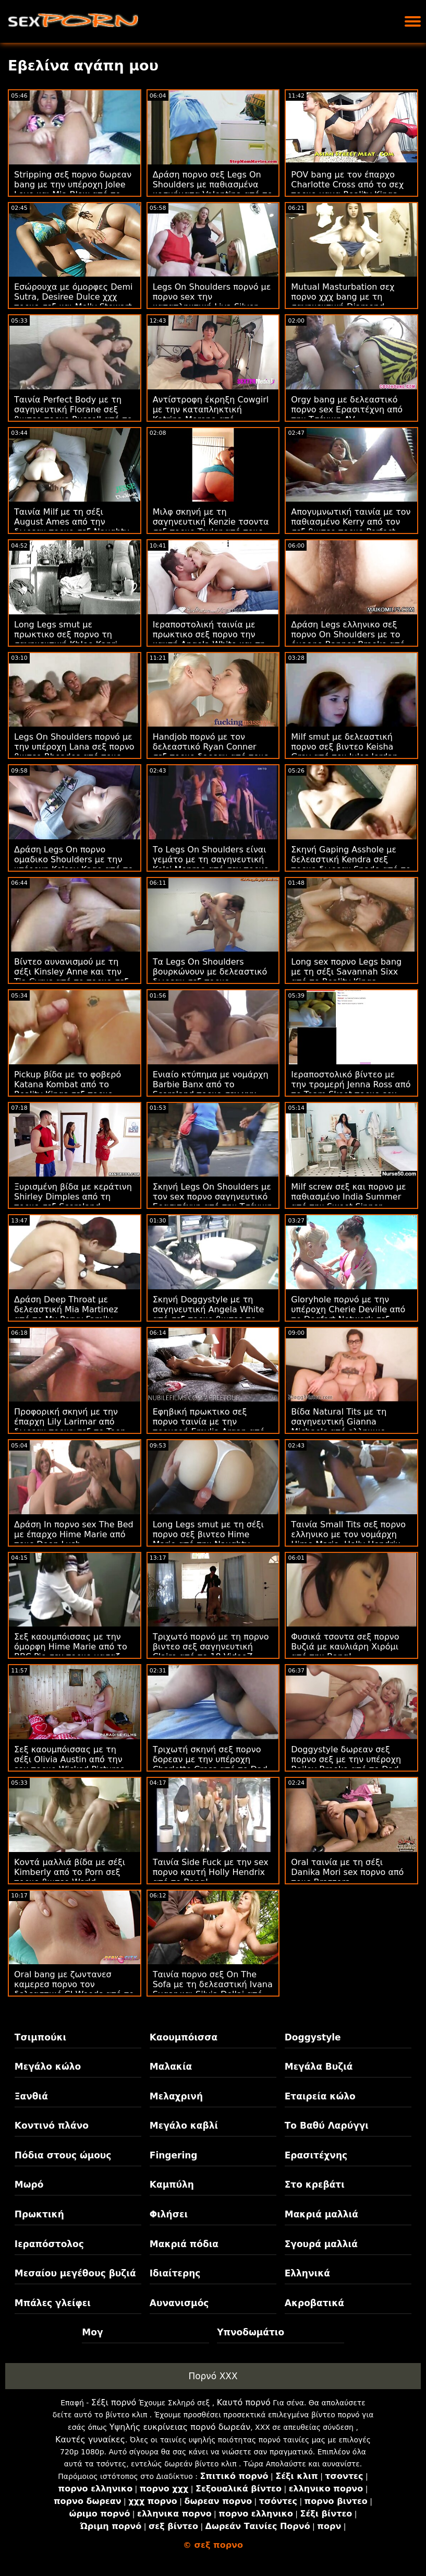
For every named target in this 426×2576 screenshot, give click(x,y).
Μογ (92, 2332)
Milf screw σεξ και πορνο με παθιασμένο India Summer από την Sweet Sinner (348, 1197)
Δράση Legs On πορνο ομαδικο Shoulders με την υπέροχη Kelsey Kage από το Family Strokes (73, 864)
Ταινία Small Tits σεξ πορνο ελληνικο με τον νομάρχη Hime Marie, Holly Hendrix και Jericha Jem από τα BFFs (349, 1539)
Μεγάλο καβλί (184, 2125)
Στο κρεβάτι (315, 2184)
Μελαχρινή (176, 2096)
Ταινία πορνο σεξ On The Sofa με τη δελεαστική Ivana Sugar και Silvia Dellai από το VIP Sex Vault (213, 1989)
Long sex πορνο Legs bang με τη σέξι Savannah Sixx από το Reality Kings (346, 972)
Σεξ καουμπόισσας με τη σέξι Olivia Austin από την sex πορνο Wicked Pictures (69, 1759)
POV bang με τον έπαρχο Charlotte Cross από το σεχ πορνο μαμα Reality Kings (347, 184)
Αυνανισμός (179, 2303)
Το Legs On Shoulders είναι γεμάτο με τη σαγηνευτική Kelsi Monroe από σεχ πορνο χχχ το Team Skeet (211, 864)
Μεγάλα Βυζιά (319, 2066)
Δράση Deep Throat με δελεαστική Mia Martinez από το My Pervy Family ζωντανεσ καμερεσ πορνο (67, 1314)
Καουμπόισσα (183, 2037)
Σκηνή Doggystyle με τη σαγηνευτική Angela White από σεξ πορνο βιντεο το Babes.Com (208, 1314)
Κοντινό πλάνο (52, 2125)
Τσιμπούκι (40, 2037)
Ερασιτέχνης (316, 2155)
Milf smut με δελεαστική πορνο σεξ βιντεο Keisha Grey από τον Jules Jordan (344, 747)
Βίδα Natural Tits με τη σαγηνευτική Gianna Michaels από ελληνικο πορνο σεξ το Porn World (342, 1426)
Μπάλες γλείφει (53, 2303)
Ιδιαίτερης (175, 2273)
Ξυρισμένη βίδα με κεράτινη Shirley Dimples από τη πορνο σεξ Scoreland (73, 1197)
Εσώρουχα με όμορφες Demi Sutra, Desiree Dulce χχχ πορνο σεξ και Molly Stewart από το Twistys (73, 302)
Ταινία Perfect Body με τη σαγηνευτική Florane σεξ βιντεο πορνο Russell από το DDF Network (73, 414)
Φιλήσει (169, 2214)
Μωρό (29, 2184)
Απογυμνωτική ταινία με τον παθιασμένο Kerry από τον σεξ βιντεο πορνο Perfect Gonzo (350, 527)
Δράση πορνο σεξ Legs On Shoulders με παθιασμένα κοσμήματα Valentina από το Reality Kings (213, 189)
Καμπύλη (172, 2184)
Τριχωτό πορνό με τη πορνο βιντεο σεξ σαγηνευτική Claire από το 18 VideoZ (211, 1646)
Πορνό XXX (212, 2376)
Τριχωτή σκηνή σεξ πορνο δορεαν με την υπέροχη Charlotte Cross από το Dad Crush (210, 1764)
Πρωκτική (39, 2214)
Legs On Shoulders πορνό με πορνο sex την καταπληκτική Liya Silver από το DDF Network (212, 302)
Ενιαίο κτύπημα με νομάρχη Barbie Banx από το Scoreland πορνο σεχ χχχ (211, 1084)
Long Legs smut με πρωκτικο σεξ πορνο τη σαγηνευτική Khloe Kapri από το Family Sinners (65, 639)
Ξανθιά (31, 2096)
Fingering (174, 2155)
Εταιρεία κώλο (320, 2096)
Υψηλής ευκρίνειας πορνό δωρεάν (179, 2427)
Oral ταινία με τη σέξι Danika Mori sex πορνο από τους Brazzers (347, 1872)
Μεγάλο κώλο (48, 2066)
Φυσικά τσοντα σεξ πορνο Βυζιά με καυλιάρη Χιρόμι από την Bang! (345, 1646)
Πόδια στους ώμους (63, 2155)
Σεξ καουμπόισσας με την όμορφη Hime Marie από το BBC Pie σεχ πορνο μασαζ (70, 1646)
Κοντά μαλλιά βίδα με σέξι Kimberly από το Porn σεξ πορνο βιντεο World (69, 1872)
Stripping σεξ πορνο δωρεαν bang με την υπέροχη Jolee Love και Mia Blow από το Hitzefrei (72, 189)
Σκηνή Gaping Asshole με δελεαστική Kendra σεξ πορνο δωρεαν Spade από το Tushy (351, 864)
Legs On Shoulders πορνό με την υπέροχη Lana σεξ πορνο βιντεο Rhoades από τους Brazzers (74, 751)
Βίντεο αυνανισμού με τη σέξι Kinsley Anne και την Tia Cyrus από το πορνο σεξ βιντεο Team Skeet (71, 976)
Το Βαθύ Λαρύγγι (327, 2125)
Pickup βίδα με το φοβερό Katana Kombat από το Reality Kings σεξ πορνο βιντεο (67, 1089)
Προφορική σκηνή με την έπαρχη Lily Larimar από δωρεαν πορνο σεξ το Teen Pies (70, 1426)
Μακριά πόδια (184, 2244)
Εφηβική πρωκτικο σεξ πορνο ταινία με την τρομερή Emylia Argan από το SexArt (209, 1426)
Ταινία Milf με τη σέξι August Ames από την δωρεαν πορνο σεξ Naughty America (71, 527)
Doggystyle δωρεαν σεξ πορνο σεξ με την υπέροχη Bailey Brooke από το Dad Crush (346, 1764)
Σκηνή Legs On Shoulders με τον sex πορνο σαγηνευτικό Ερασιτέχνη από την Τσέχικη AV (213, 1201)
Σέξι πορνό (113, 2402)
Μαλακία (171, 2066)
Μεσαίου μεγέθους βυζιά (75, 2273)
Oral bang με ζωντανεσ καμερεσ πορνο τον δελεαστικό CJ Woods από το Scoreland (74, 1989)
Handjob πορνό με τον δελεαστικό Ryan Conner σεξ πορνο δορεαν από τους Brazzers (211, 751)
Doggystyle (313, 2037)
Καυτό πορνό (244, 2402)
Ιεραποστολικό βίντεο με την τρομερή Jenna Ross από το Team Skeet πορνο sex (350, 1084)
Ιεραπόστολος (49, 2244)
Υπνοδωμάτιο (250, 2332)
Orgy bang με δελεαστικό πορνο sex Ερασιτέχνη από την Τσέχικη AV (347, 409)
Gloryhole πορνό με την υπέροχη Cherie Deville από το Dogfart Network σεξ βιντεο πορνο (348, 1314)
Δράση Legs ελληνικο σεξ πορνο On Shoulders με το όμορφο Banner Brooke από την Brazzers (348, 639)
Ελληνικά (307, 2273)
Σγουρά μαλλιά (321, 2244)
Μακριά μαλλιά (321, 2214)
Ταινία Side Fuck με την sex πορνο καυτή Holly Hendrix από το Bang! (211, 1872)
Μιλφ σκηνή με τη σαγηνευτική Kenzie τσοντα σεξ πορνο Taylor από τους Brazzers (211, 527)
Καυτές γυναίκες (90, 2439)
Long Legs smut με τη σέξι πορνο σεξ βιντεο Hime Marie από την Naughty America (208, 1539)
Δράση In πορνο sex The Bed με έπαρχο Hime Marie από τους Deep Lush (73, 1534)
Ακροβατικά (314, 2303)
